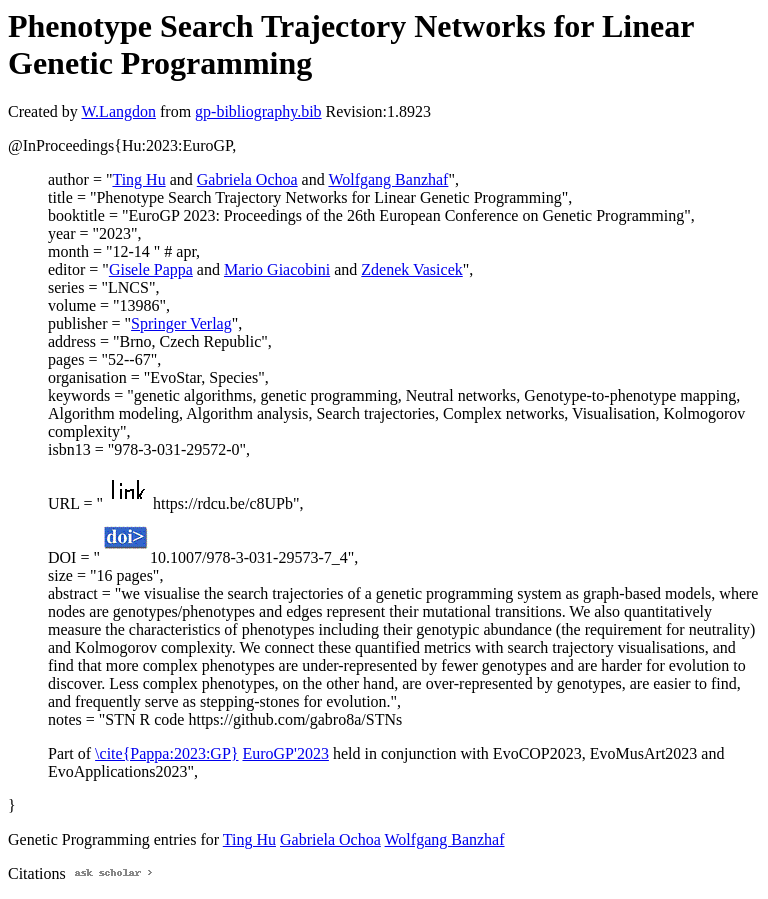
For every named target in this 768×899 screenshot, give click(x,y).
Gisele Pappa (151, 269)
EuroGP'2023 (285, 753)
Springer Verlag (181, 323)
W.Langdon (118, 111)
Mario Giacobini (277, 269)
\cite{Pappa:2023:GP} (166, 753)
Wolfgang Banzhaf (388, 179)
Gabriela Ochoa (247, 179)
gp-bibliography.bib (258, 111)
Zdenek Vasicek (411, 269)
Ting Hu (138, 179)
